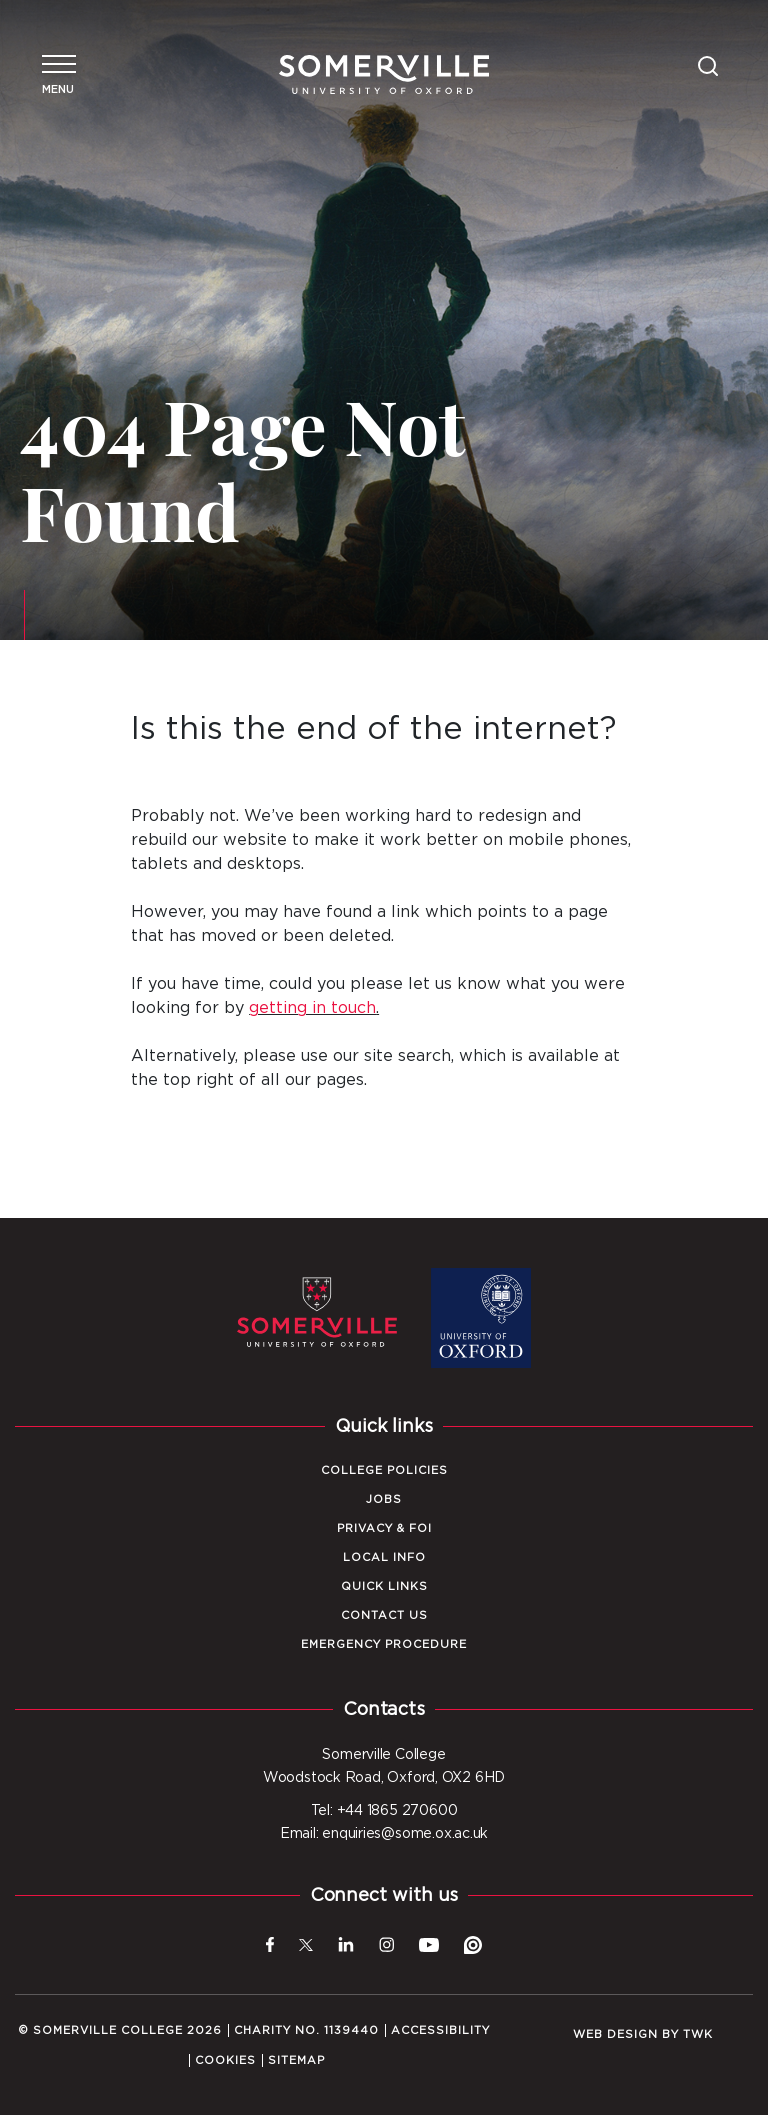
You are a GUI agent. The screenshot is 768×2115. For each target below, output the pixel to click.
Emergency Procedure (384, 1644)
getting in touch (312, 1008)
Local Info (384, 1557)
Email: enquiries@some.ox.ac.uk (384, 1834)
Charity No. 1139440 (306, 2030)
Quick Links (384, 1586)
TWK (698, 2034)
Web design (615, 2034)
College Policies (384, 1470)
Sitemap (296, 2060)
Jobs (384, 1499)
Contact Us (384, 1615)
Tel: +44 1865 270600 (384, 1811)
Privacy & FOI (384, 1528)
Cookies (225, 2060)
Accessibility (440, 2030)
